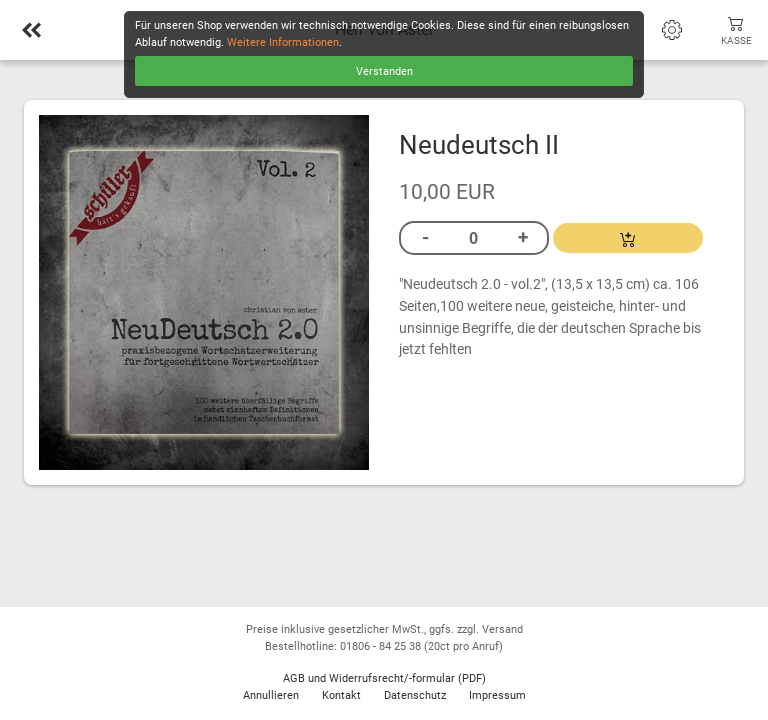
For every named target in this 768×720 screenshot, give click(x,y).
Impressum (497, 695)
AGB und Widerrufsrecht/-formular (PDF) (384, 678)
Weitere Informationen (283, 42)
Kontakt (341, 695)
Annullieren (271, 695)
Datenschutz (415, 695)
